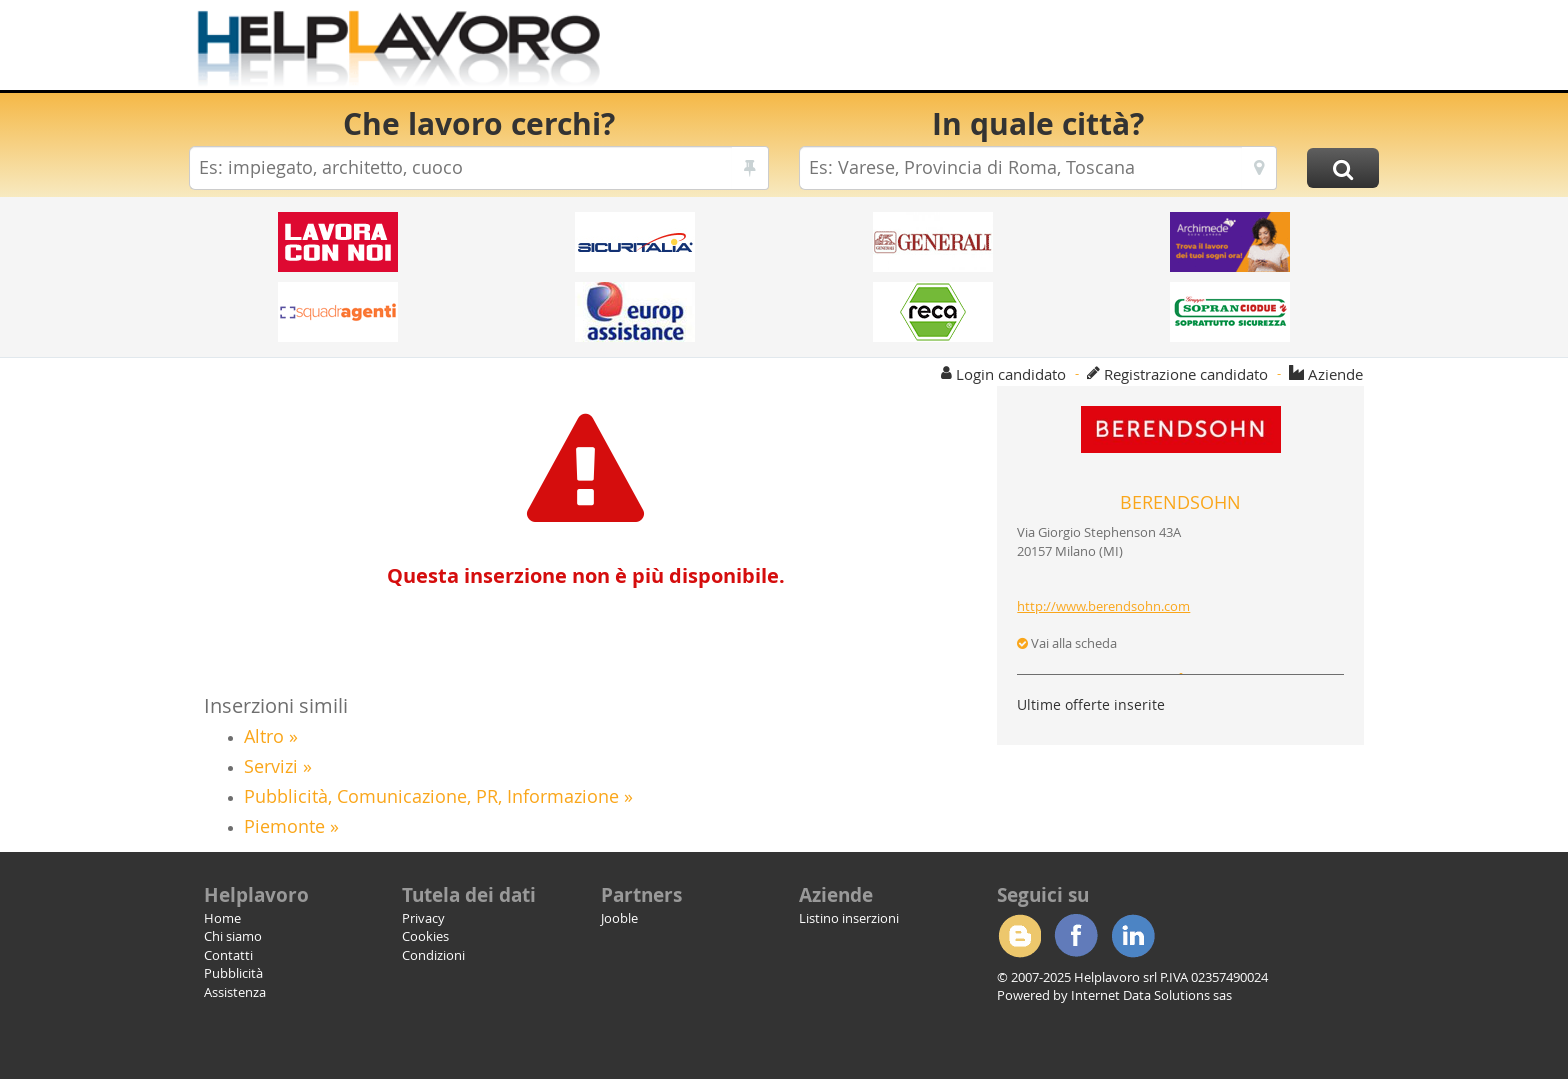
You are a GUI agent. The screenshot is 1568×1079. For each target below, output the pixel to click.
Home (222, 918)
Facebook (1076, 936)
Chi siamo (233, 936)
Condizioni (433, 955)
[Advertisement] (1013, 50)
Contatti (228, 955)
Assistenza (235, 992)
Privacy (423, 918)
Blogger (1019, 936)
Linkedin (1133, 936)
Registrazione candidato (1186, 374)
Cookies (425, 936)
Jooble (619, 918)
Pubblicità (233, 973)
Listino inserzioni (849, 918)
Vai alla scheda (1067, 643)
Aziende (1335, 374)
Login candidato (1011, 374)
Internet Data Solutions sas (1151, 995)
